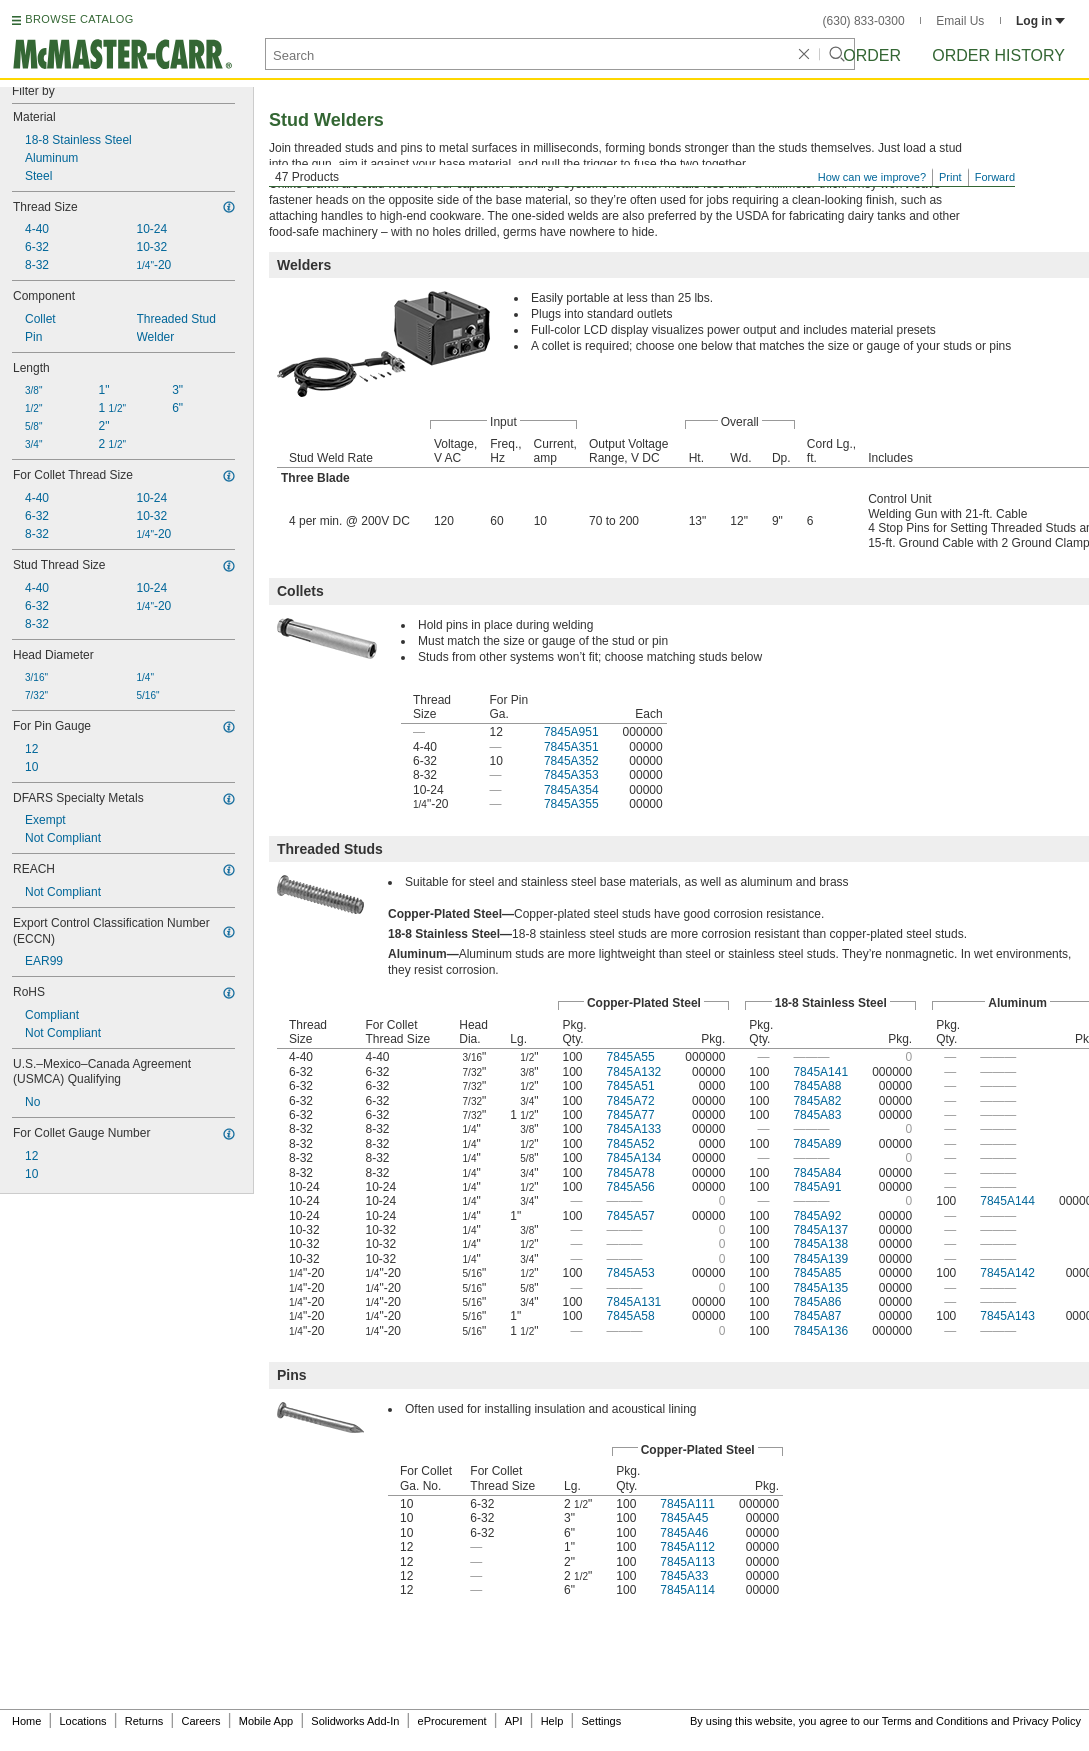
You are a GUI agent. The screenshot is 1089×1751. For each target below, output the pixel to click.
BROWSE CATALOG (79, 19)
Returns (144, 1721)
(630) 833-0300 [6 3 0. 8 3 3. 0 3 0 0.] (864, 21)
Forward (995, 177)
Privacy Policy (1047, 1721)
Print (950, 177)
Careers (200, 1721)
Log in (1040, 21)
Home (26, 1721)
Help (552, 1721)
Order (872, 55)
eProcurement (452, 1721)
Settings (601, 1721)
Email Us (960, 21)
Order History (998, 55)
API (514, 1721)
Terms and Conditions (935, 1721)
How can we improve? (872, 177)
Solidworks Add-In (355, 1721)
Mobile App (266, 1721)
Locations (83, 1721)
